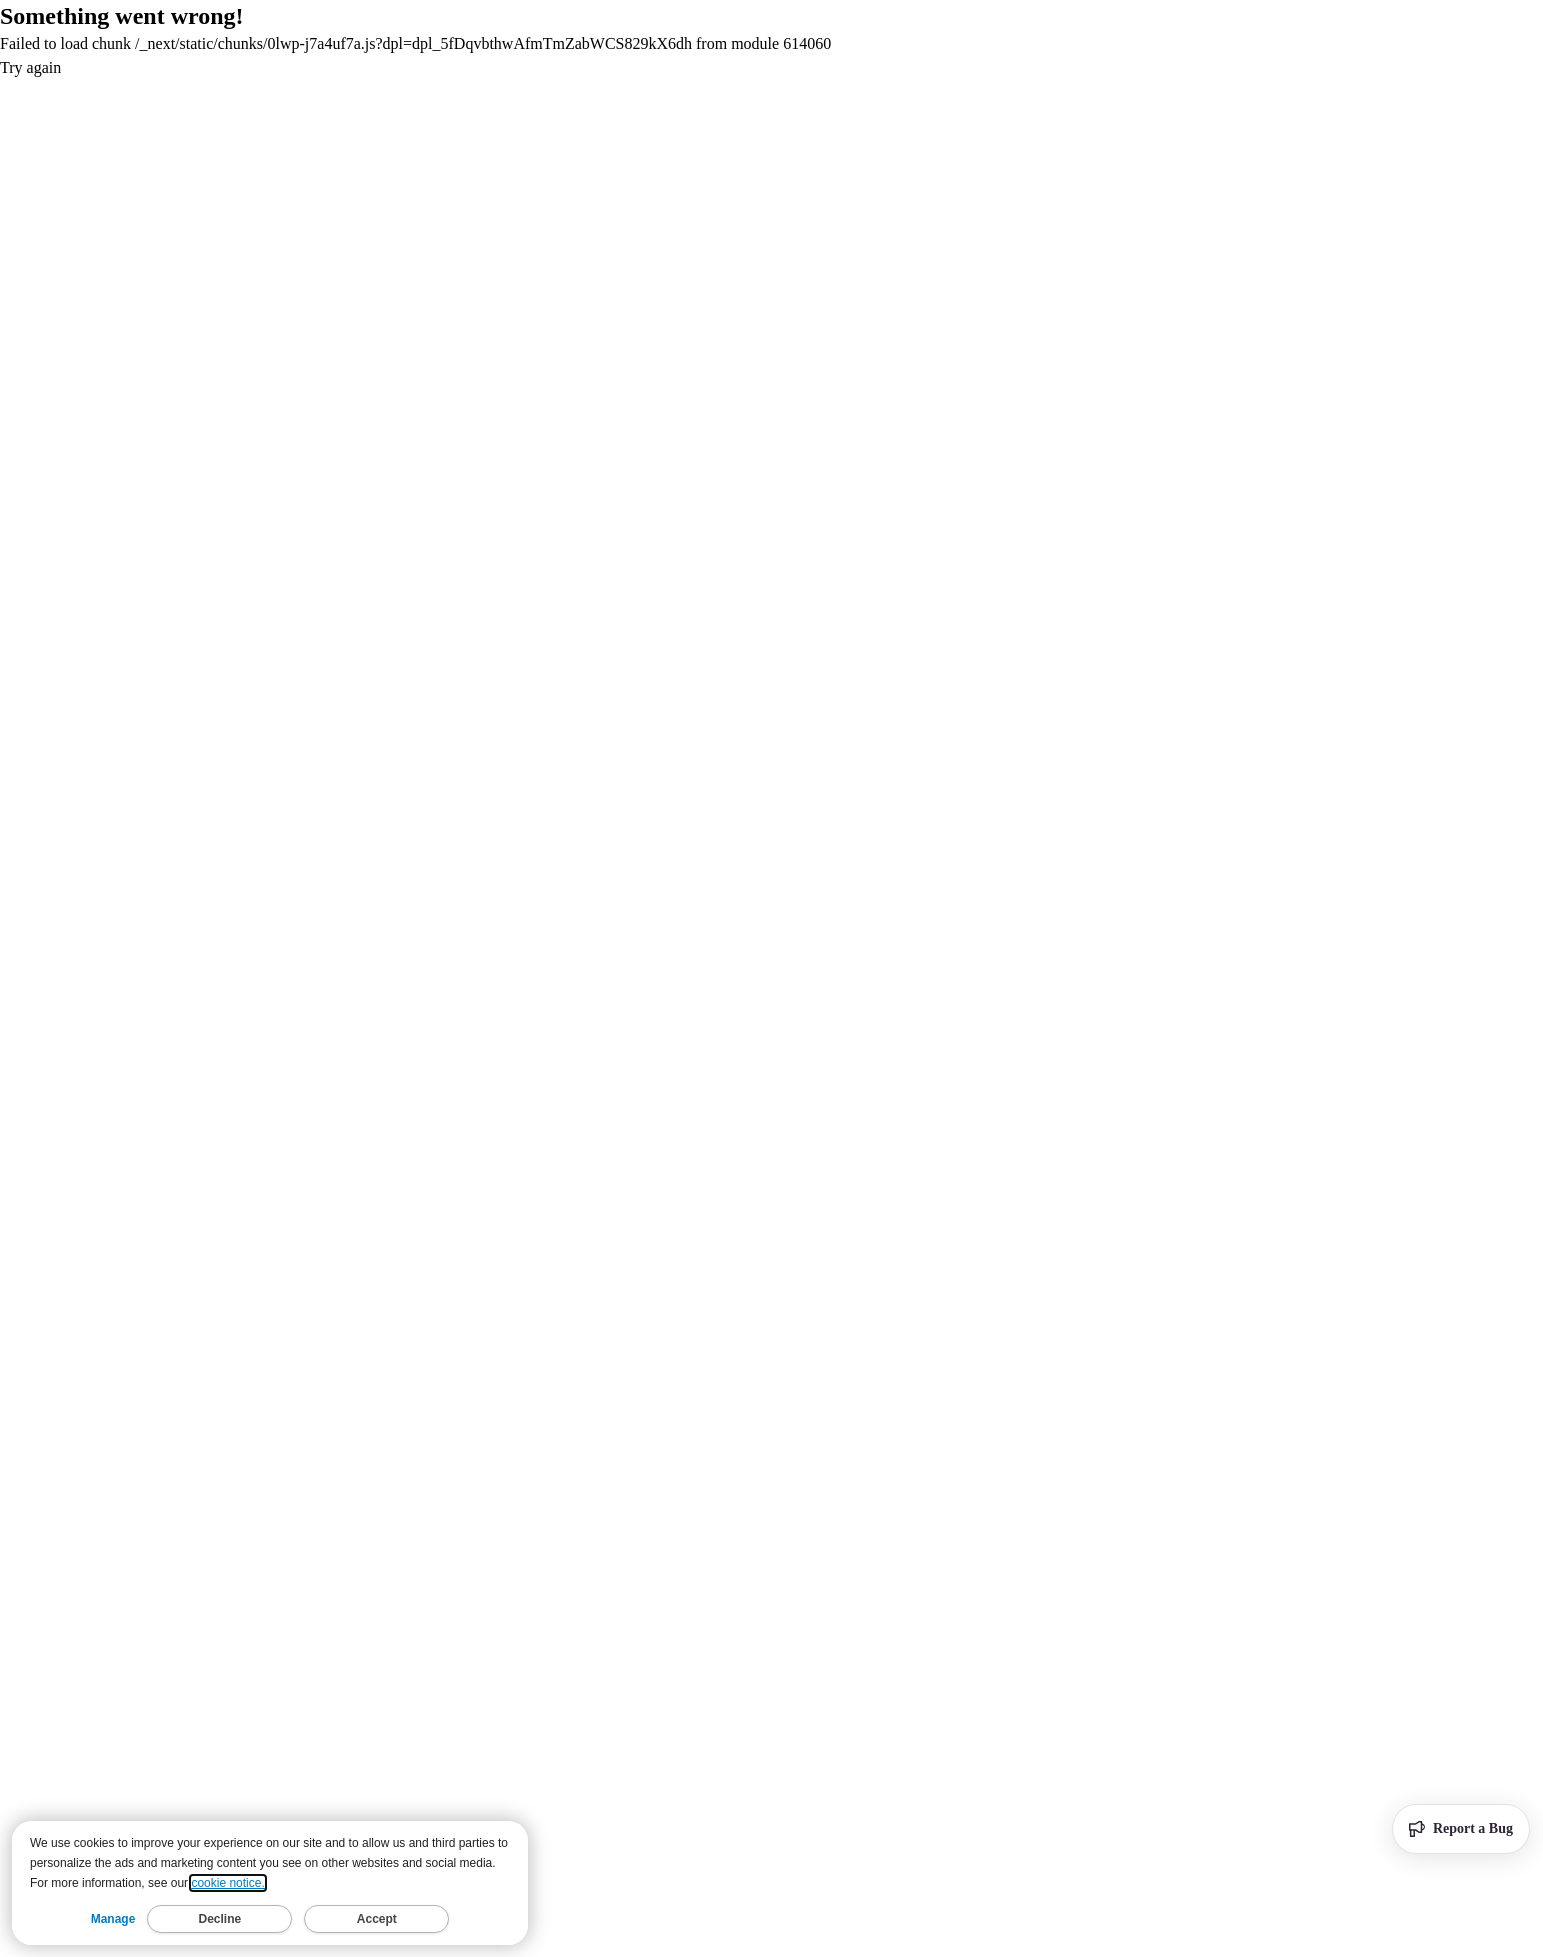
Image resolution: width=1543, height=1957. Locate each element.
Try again (30, 67)
